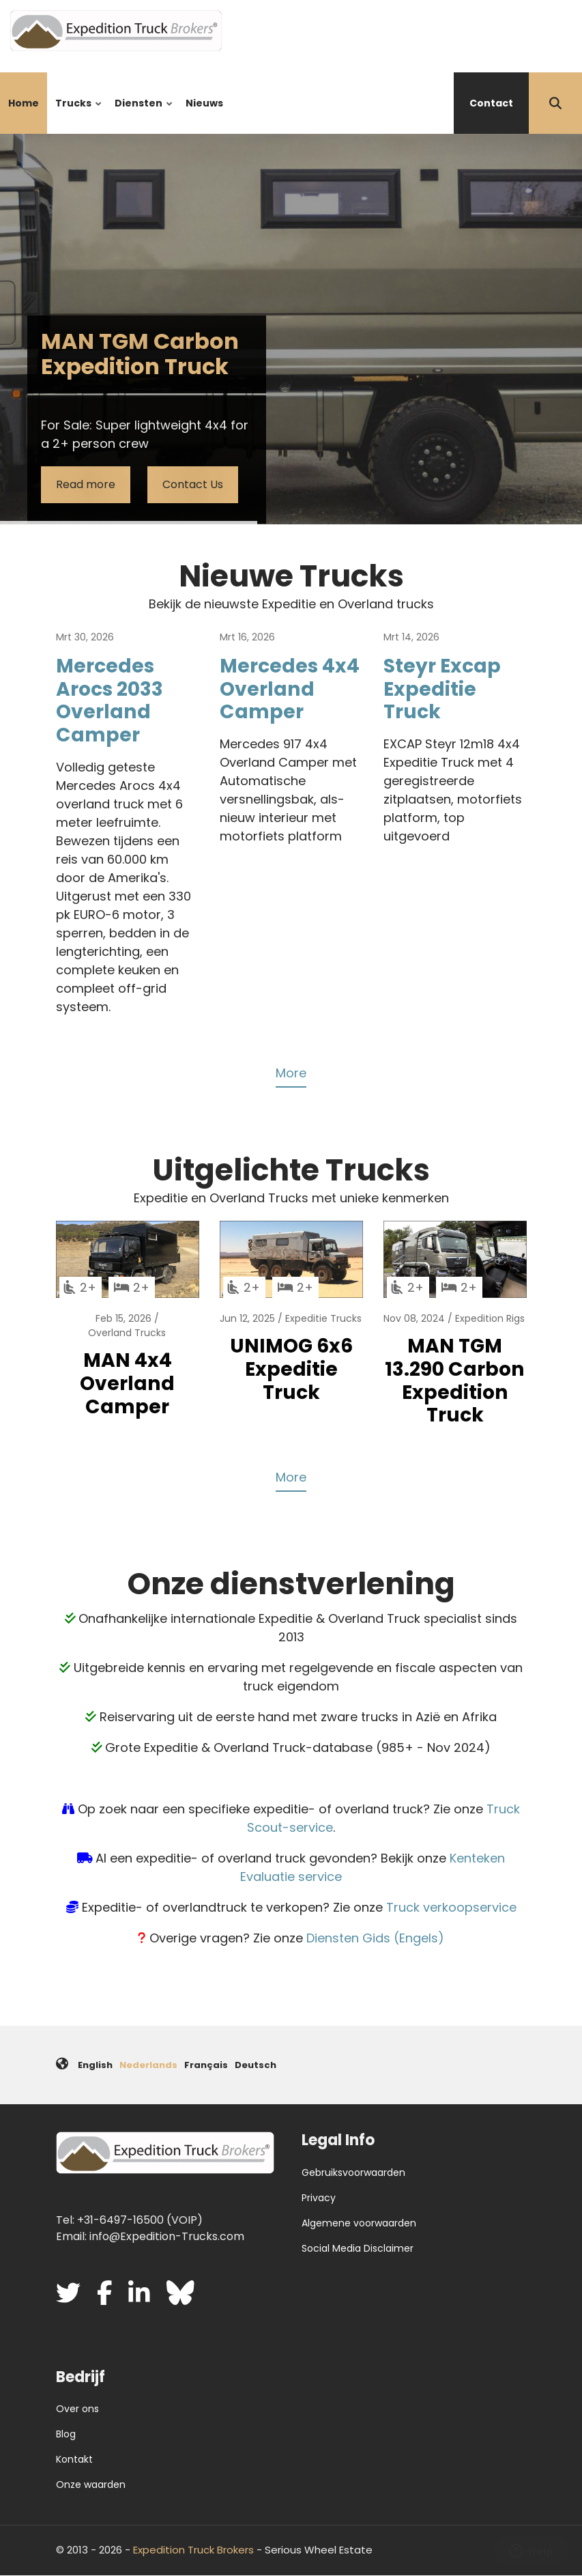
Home (23, 103)
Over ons (77, 2409)
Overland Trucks (127, 1333)
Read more (85, 484)
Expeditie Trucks (323, 1318)
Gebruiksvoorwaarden (353, 2172)
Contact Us (192, 484)
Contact (491, 103)
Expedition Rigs (490, 1318)
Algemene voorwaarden (359, 2223)
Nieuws (204, 103)
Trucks (75, 115)
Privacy (319, 2198)
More (291, 1072)
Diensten (141, 115)
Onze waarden (91, 2484)
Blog (66, 2434)
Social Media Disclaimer (357, 2248)
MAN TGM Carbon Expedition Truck (140, 354)
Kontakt (74, 2459)
